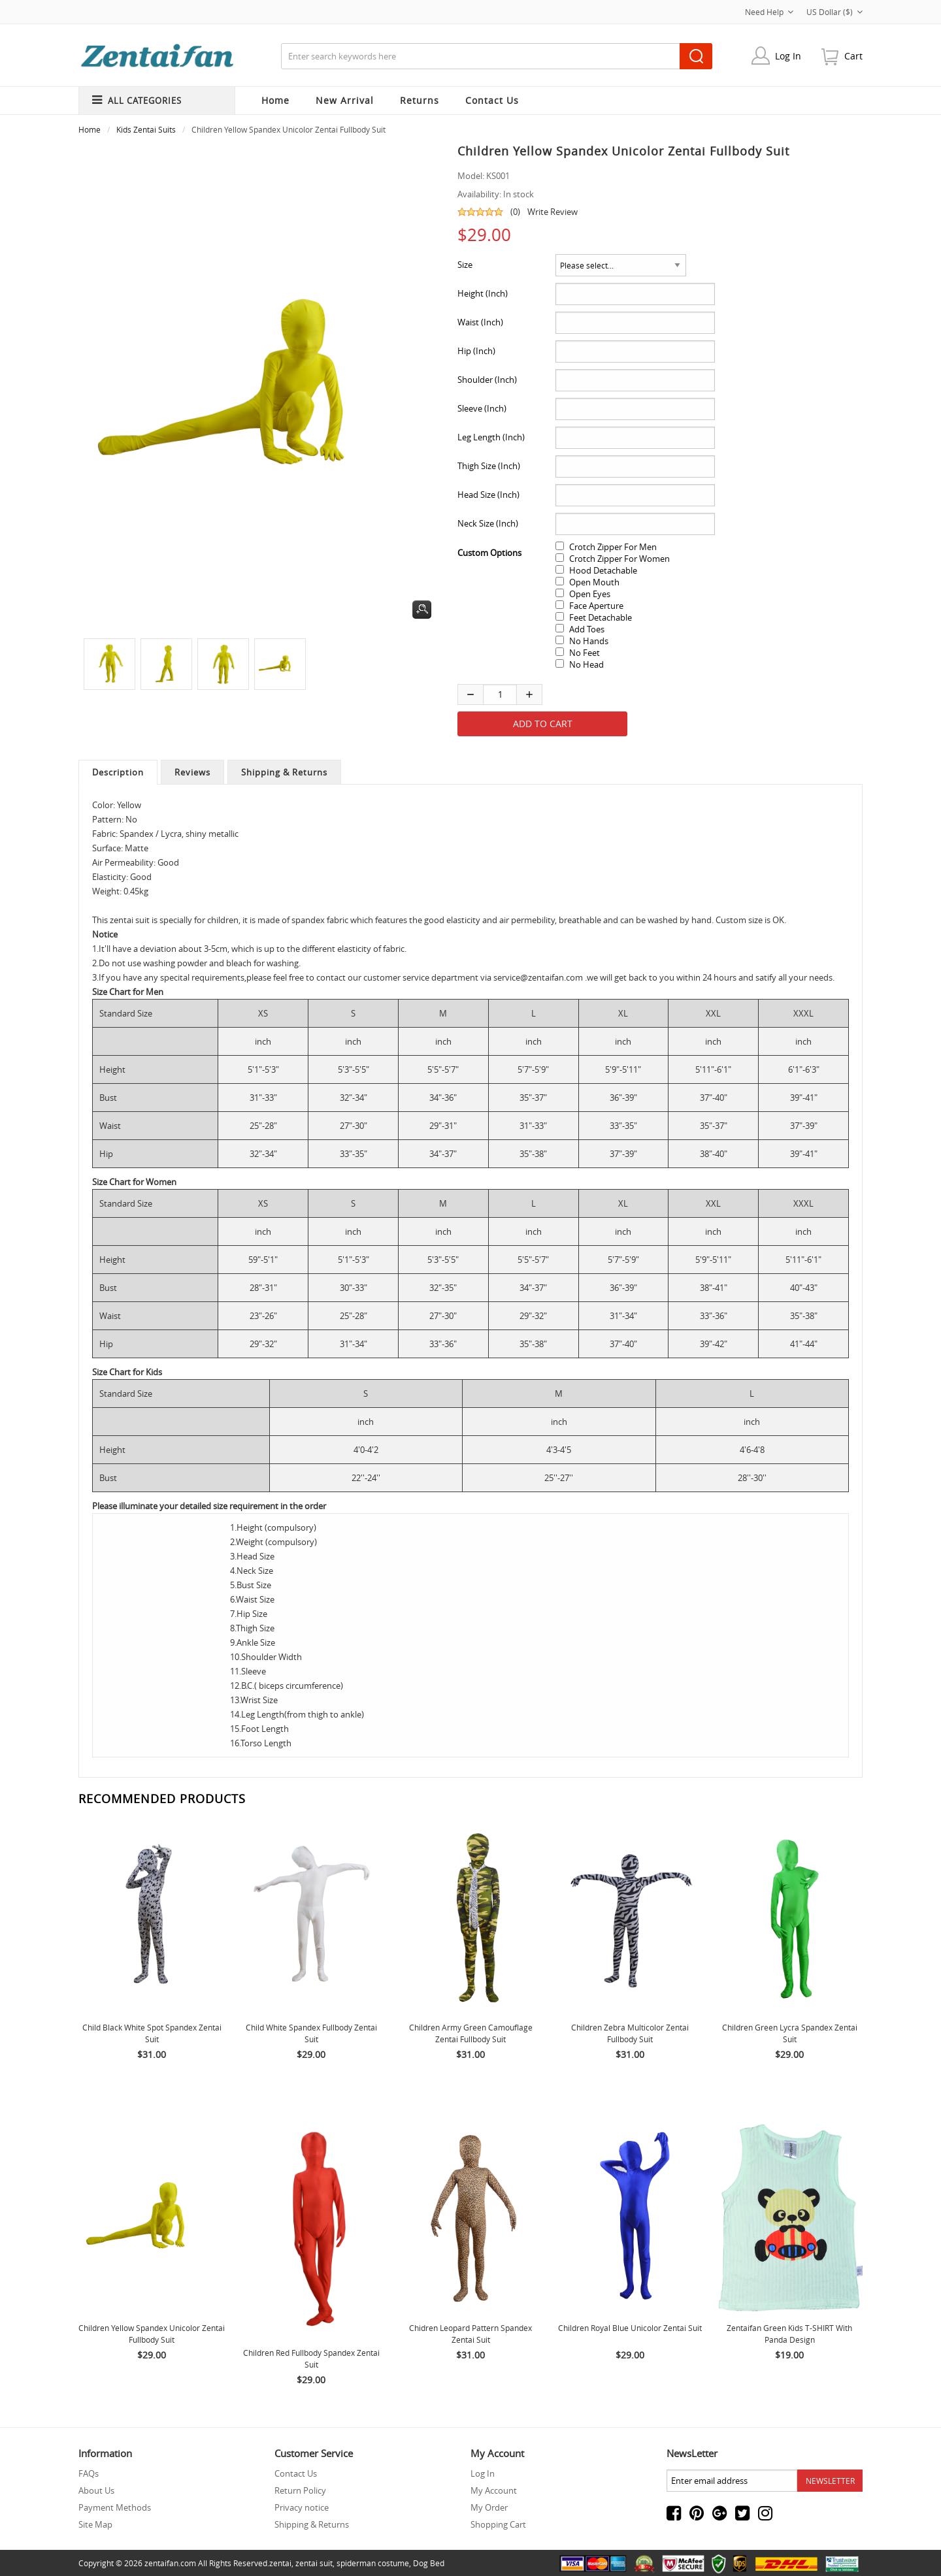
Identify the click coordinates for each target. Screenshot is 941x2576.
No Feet (584, 652)
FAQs (88, 2473)
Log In (788, 56)
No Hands (588, 641)
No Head (586, 664)
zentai (280, 2563)
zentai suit (314, 2563)
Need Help (769, 12)
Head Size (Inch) (488, 494)
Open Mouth (594, 582)
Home (275, 100)
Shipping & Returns (284, 772)
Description (118, 772)
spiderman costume (373, 2563)
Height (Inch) (482, 293)
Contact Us (295, 2473)
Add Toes (586, 629)
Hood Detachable (603, 570)
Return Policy (300, 2490)
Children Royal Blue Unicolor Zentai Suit (630, 2328)
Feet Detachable (600, 617)
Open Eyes (589, 594)
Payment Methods (114, 2507)
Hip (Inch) (476, 351)
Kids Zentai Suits (146, 129)
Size (464, 264)
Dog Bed (428, 2563)
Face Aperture (596, 605)
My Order (489, 2507)
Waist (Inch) (480, 322)
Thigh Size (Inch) (488, 466)
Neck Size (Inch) (487, 523)
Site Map (95, 2524)
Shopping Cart (498, 2524)
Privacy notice (301, 2507)
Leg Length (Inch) (491, 437)
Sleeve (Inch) (481, 408)
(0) (515, 212)
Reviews (192, 772)
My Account (493, 2490)
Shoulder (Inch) (487, 379)
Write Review (552, 212)
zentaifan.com (170, 2563)
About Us (96, 2490)
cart (853, 56)
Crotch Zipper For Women (619, 558)
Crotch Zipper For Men (613, 547)
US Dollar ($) (834, 12)
